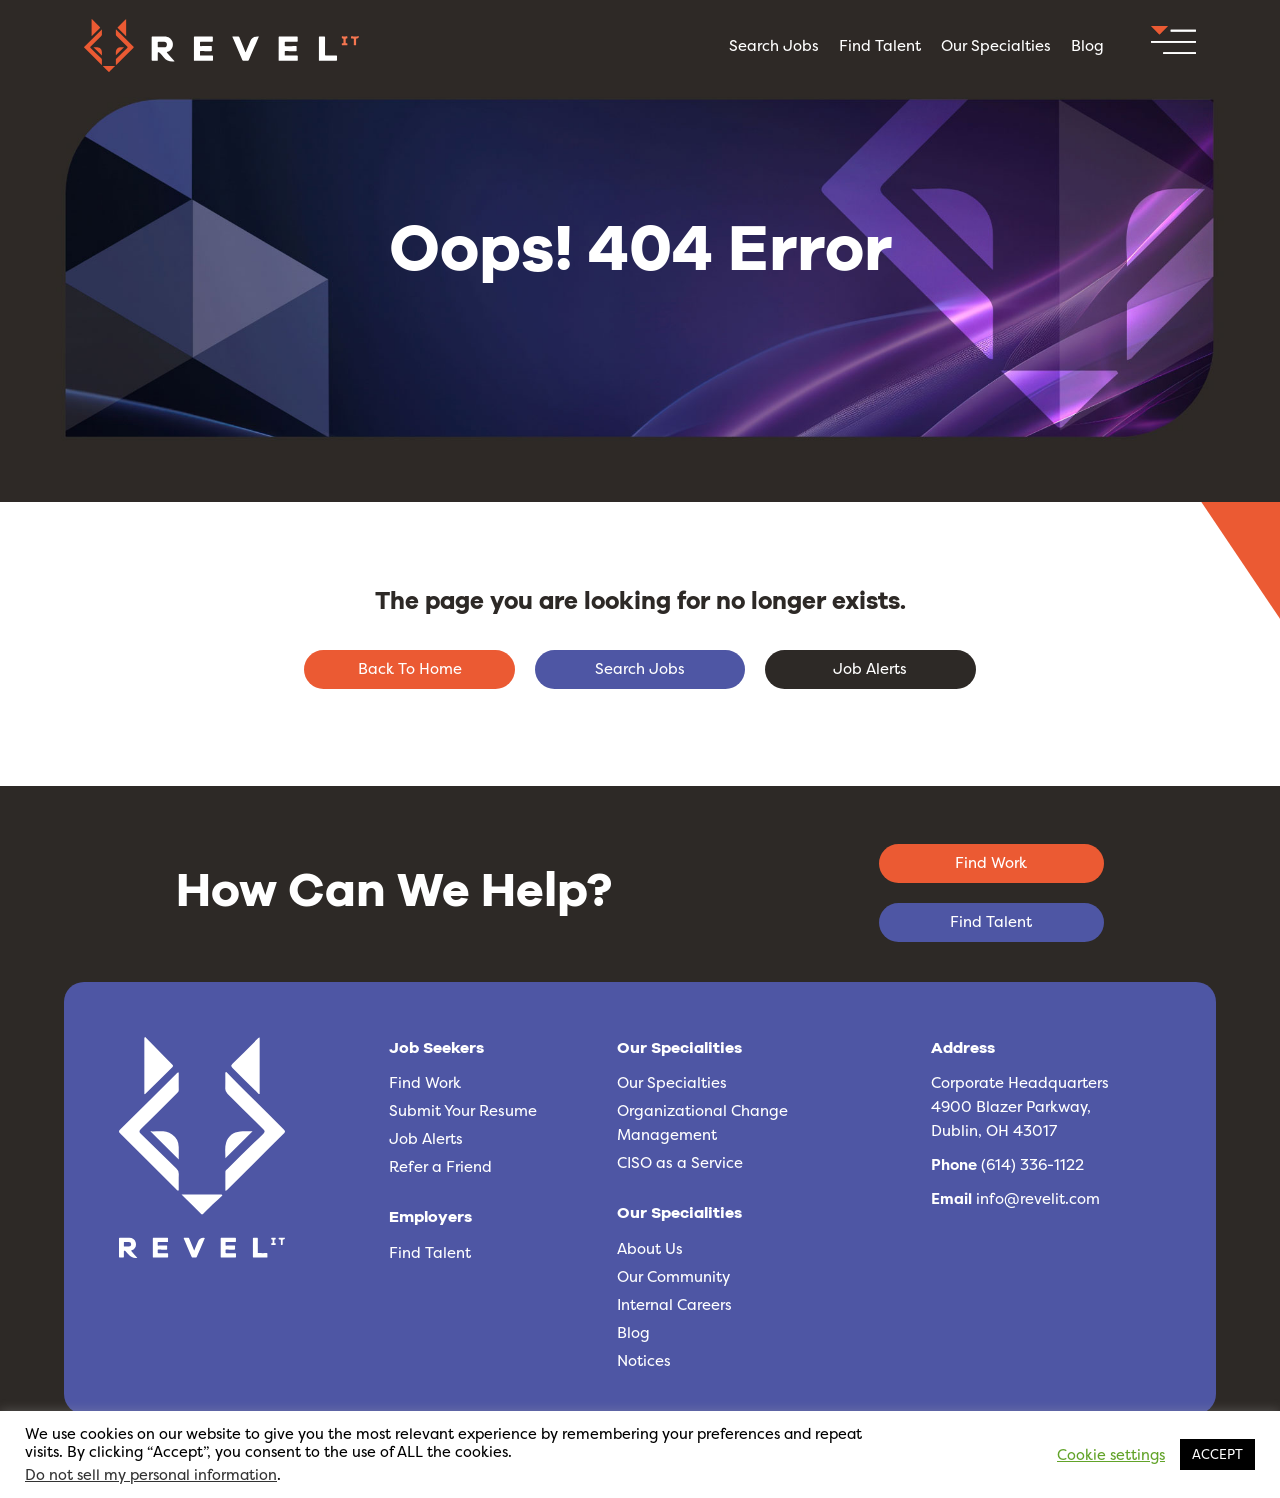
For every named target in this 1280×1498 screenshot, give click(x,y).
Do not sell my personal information (151, 1475)
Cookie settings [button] (1111, 1455)
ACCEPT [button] (1217, 1454)
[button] (1173, 46)
